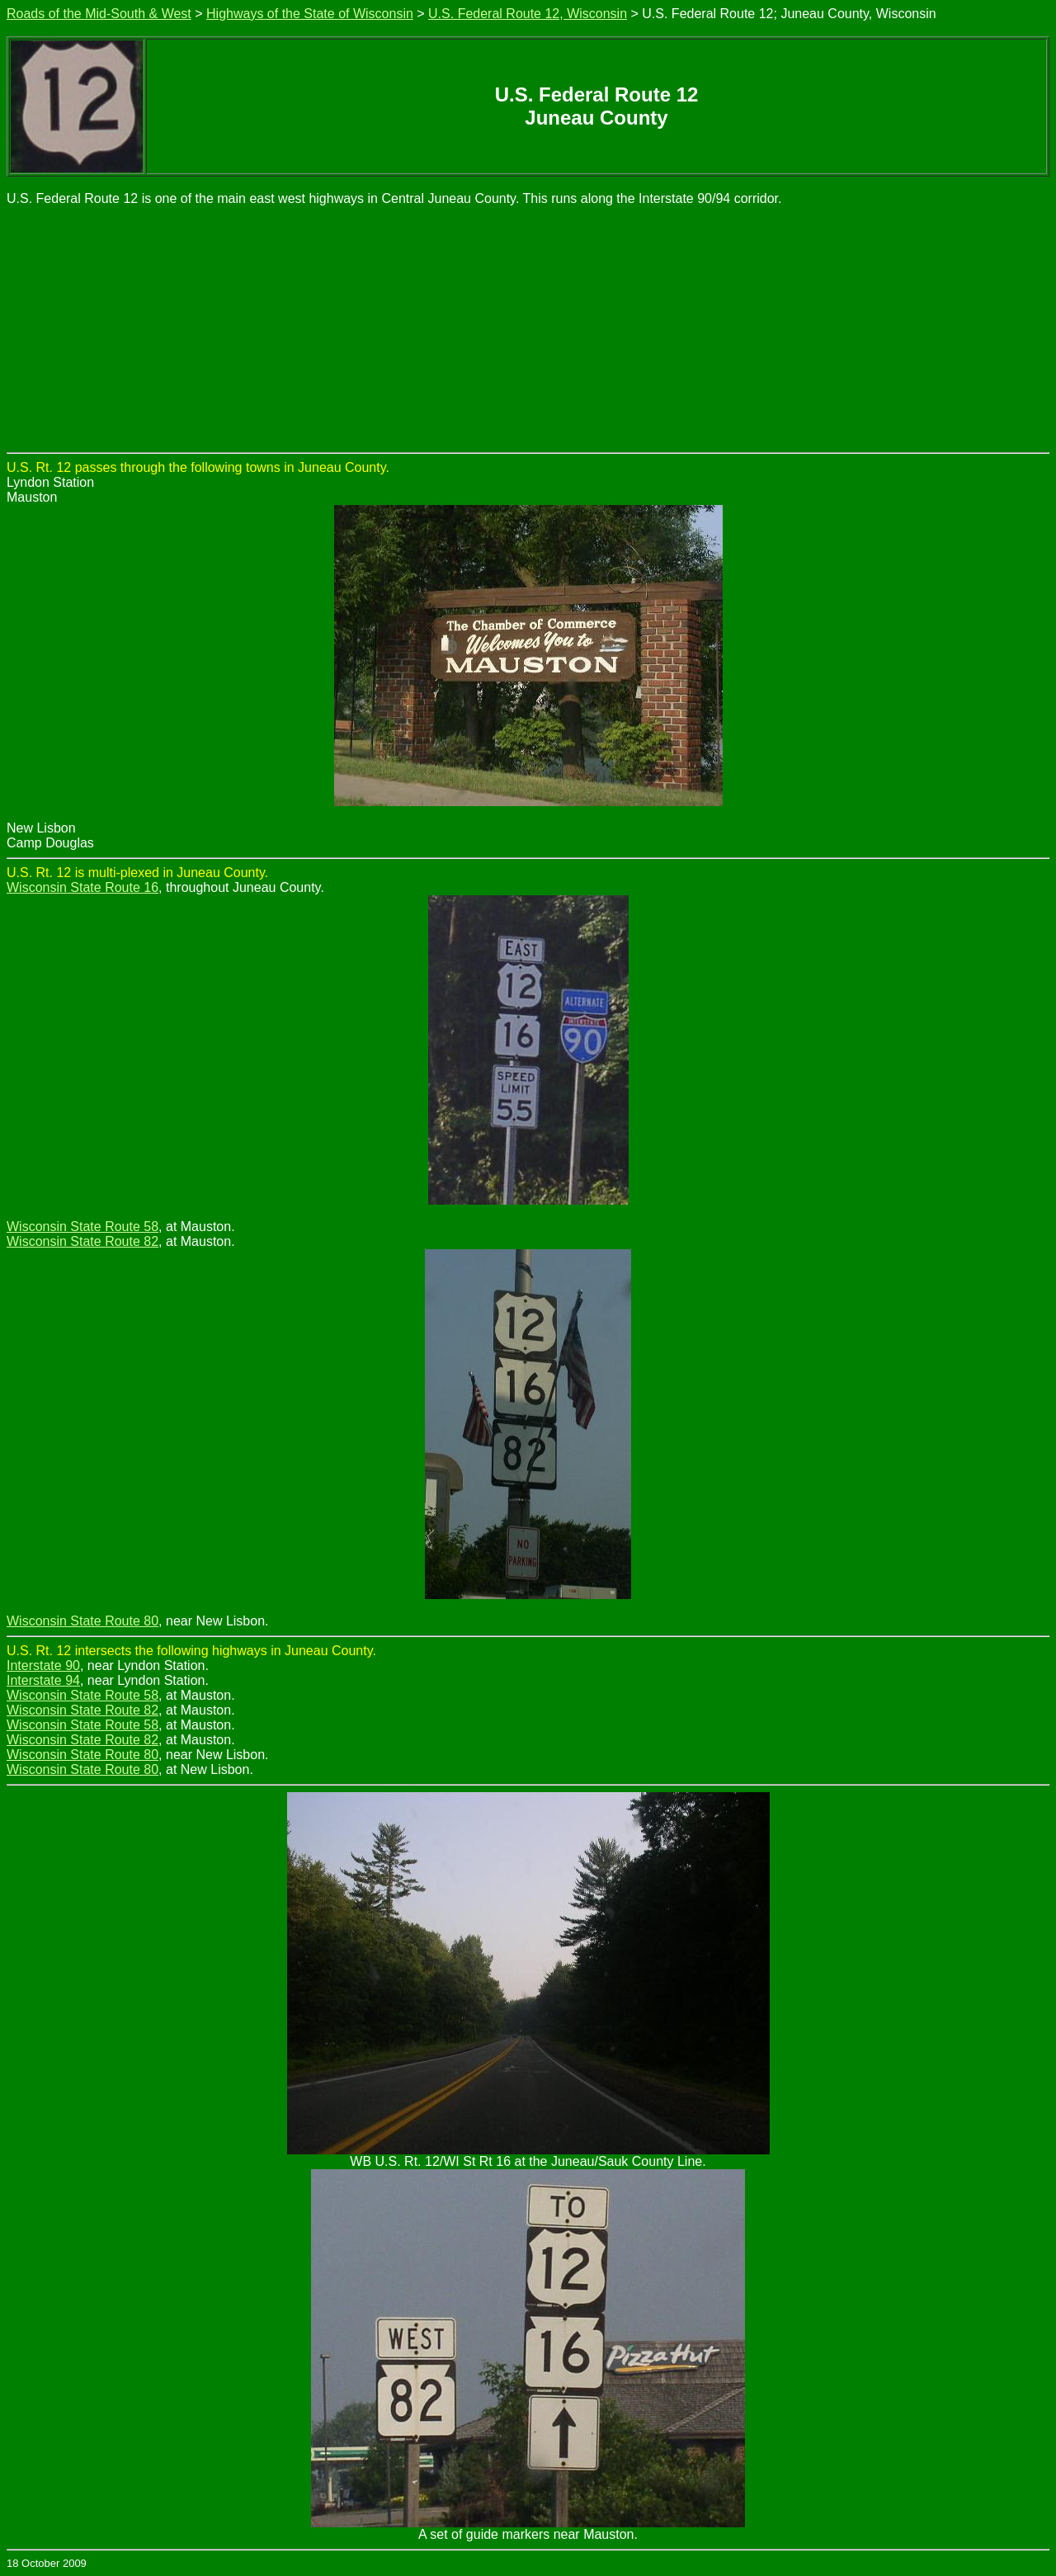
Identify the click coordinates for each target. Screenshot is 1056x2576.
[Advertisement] (528, 328)
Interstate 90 (43, 1665)
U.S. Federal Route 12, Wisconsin (527, 14)
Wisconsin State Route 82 (82, 1241)
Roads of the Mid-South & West (99, 14)
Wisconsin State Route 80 (82, 1621)
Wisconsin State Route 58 (82, 1227)
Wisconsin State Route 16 (82, 887)
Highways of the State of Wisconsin (309, 14)
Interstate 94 (43, 1680)
